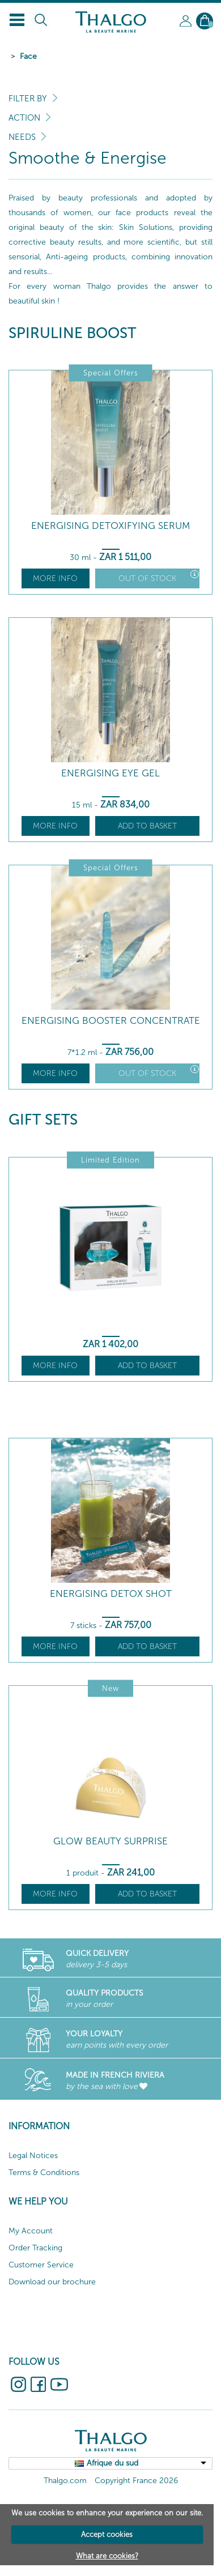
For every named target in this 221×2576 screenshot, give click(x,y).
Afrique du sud (112, 2463)
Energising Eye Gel (110, 773)
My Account (30, 2231)
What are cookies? (107, 2556)
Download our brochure (52, 2282)
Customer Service (41, 2265)
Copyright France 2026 (136, 2480)
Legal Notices (33, 2155)
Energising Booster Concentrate (111, 1020)
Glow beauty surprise (110, 1841)
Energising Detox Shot (111, 1593)
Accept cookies (107, 2534)
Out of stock (158, 576)
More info (55, 578)
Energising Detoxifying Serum (110, 525)
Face (28, 56)
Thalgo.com (65, 2480)
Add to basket (147, 826)
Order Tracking (35, 2248)
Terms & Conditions (43, 2172)
